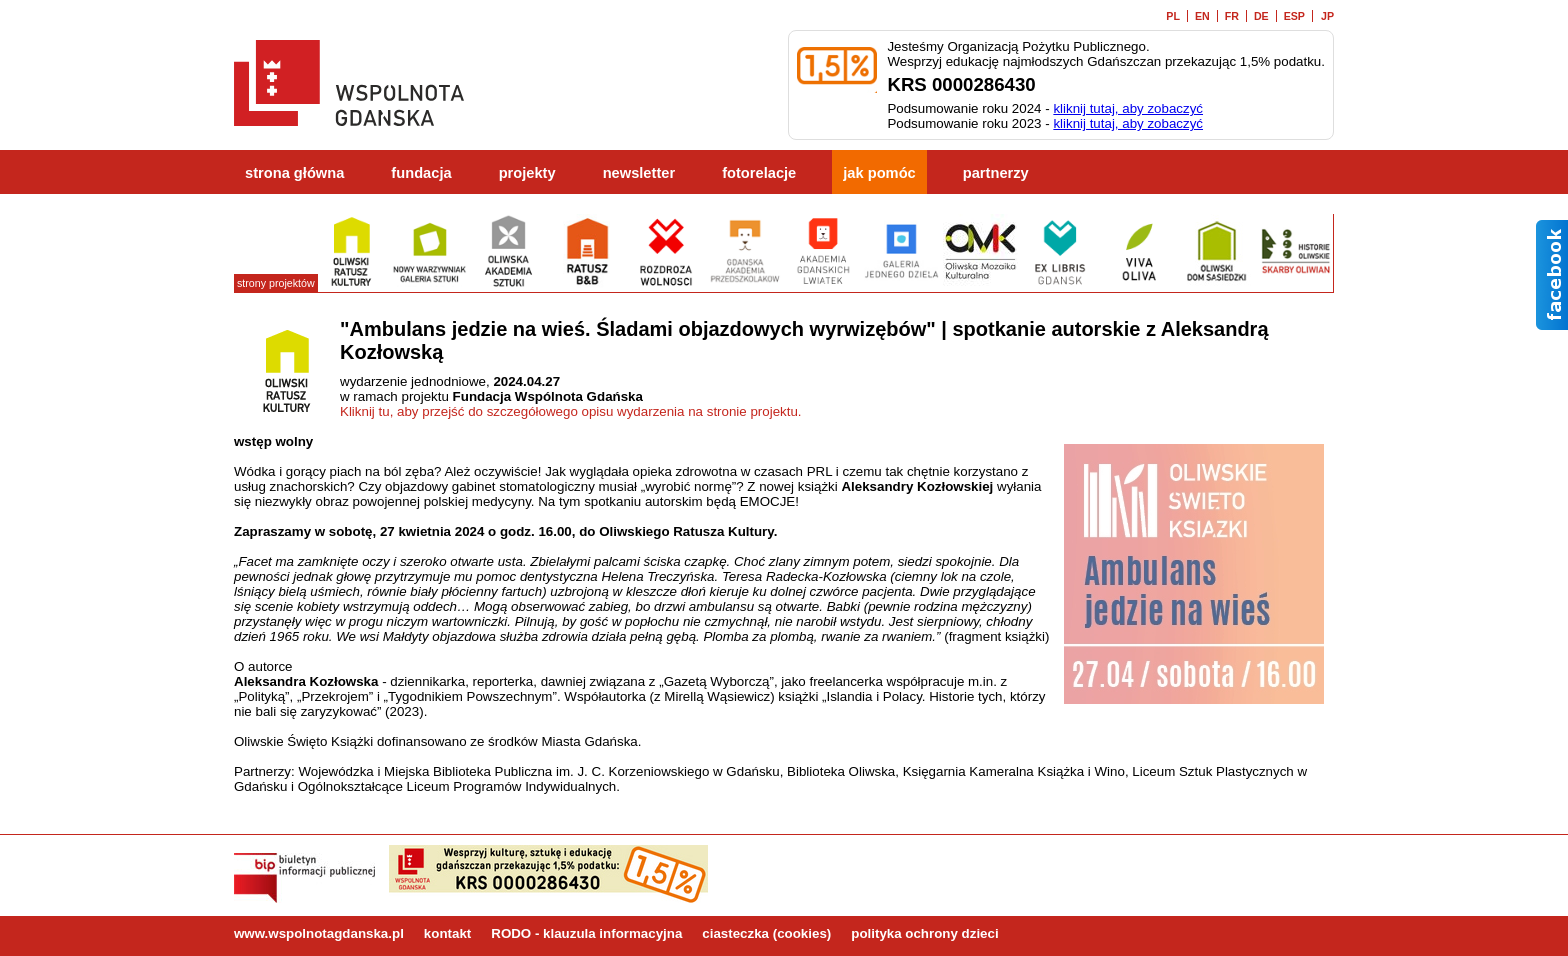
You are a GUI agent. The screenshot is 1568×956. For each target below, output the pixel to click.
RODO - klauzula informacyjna (586, 933)
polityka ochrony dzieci (924, 933)
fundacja (421, 173)
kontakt (447, 933)
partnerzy (996, 173)
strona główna (294, 173)
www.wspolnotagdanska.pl (319, 933)
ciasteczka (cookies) (766, 933)
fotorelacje (759, 173)
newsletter (639, 173)
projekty (527, 173)
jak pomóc (879, 173)
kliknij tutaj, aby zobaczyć (1128, 108)
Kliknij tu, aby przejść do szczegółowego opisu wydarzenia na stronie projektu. (571, 411)
